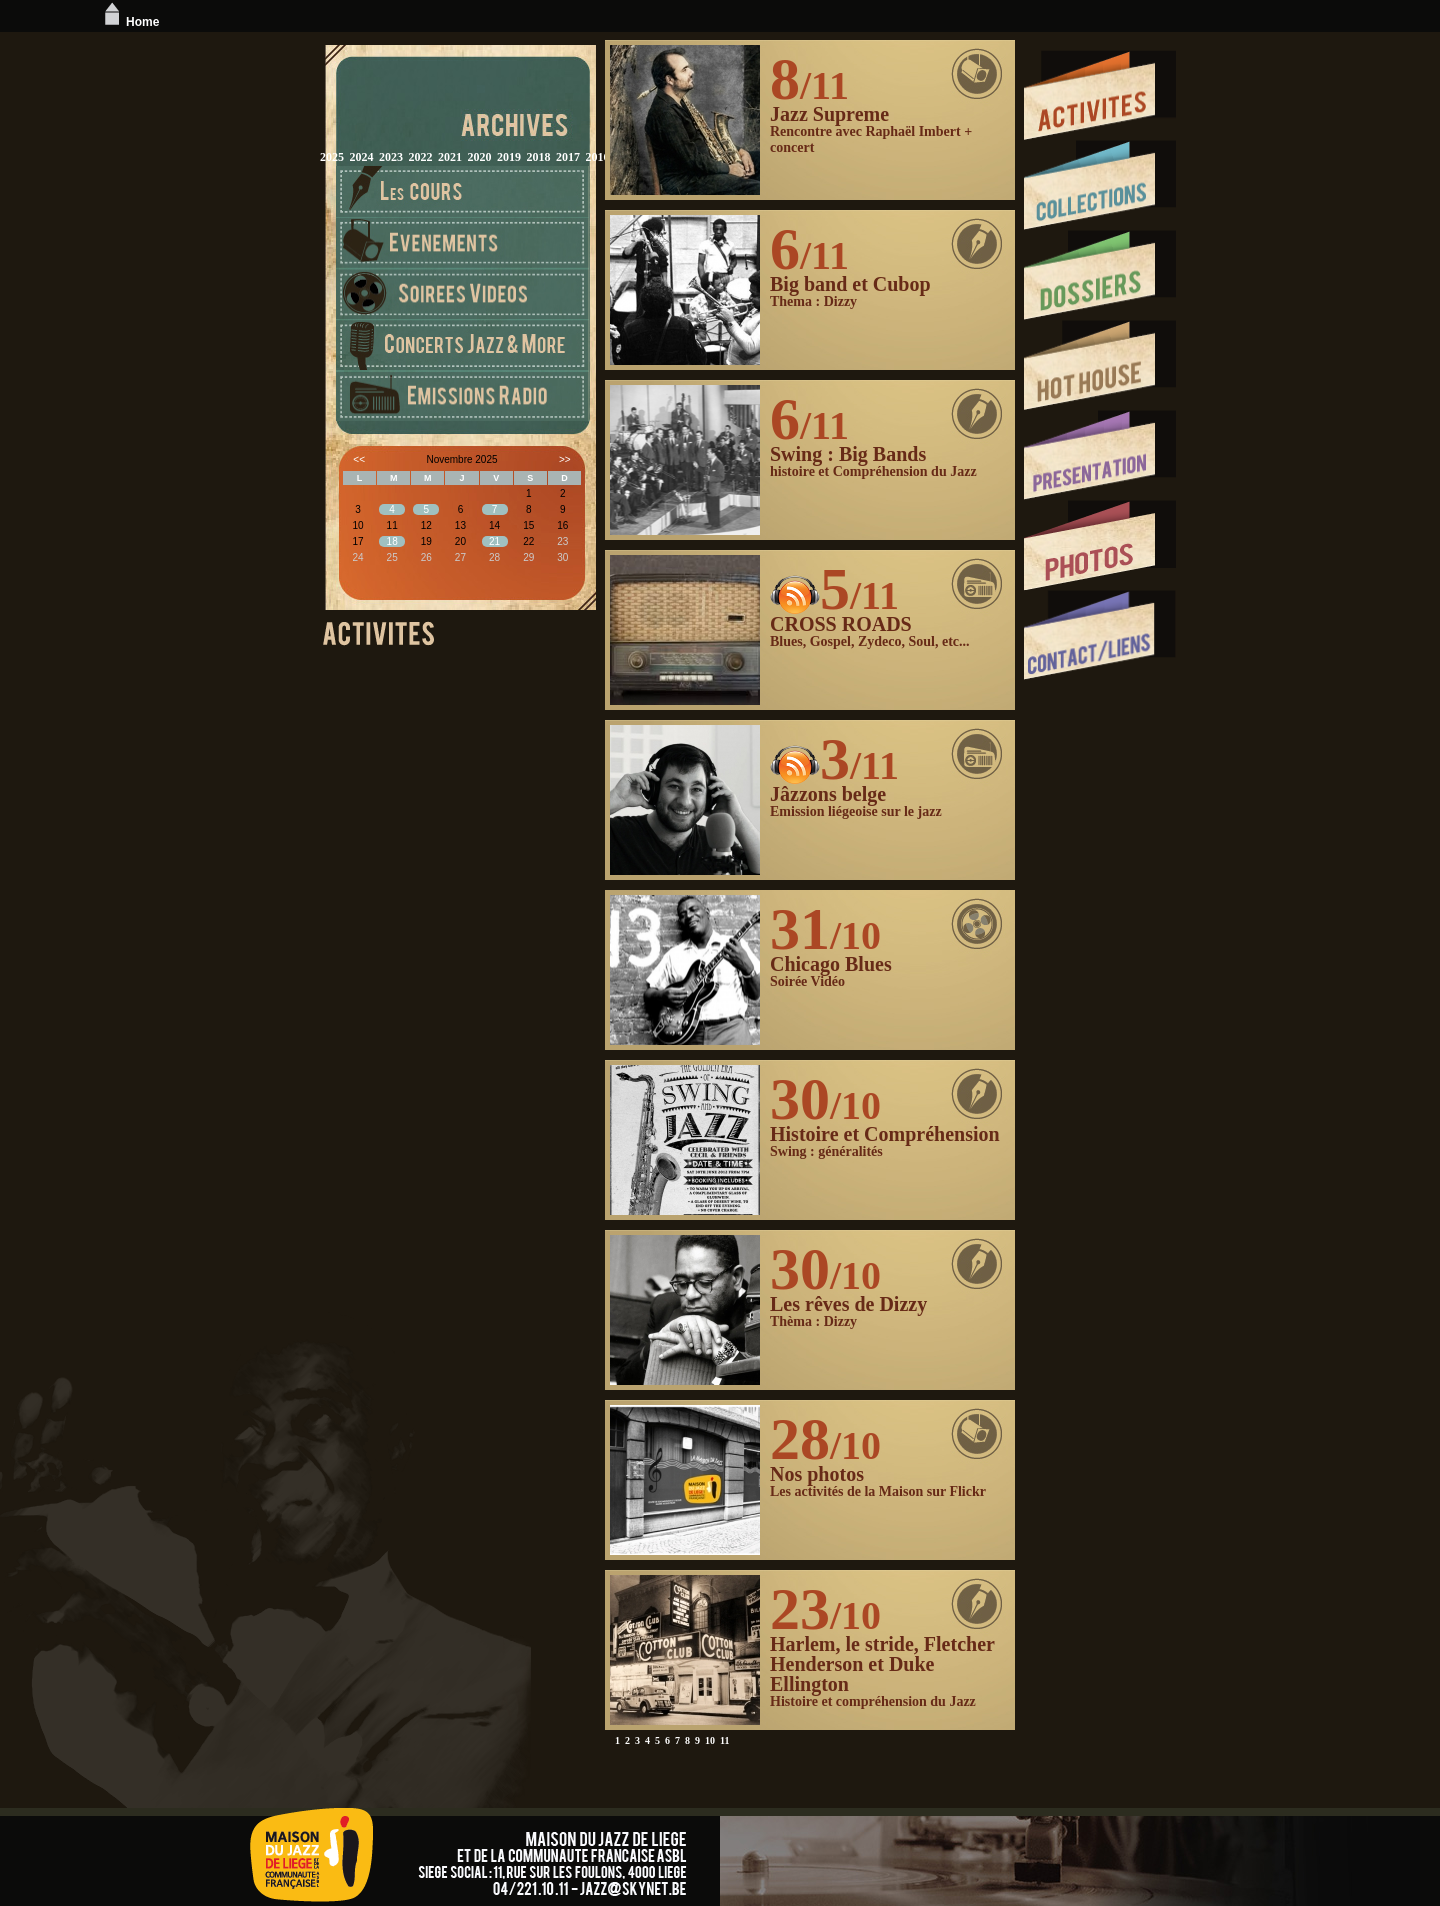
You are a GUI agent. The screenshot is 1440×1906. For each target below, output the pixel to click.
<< (359, 459)
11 (724, 1740)
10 (710, 1740)
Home (129, 22)
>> (565, 459)
